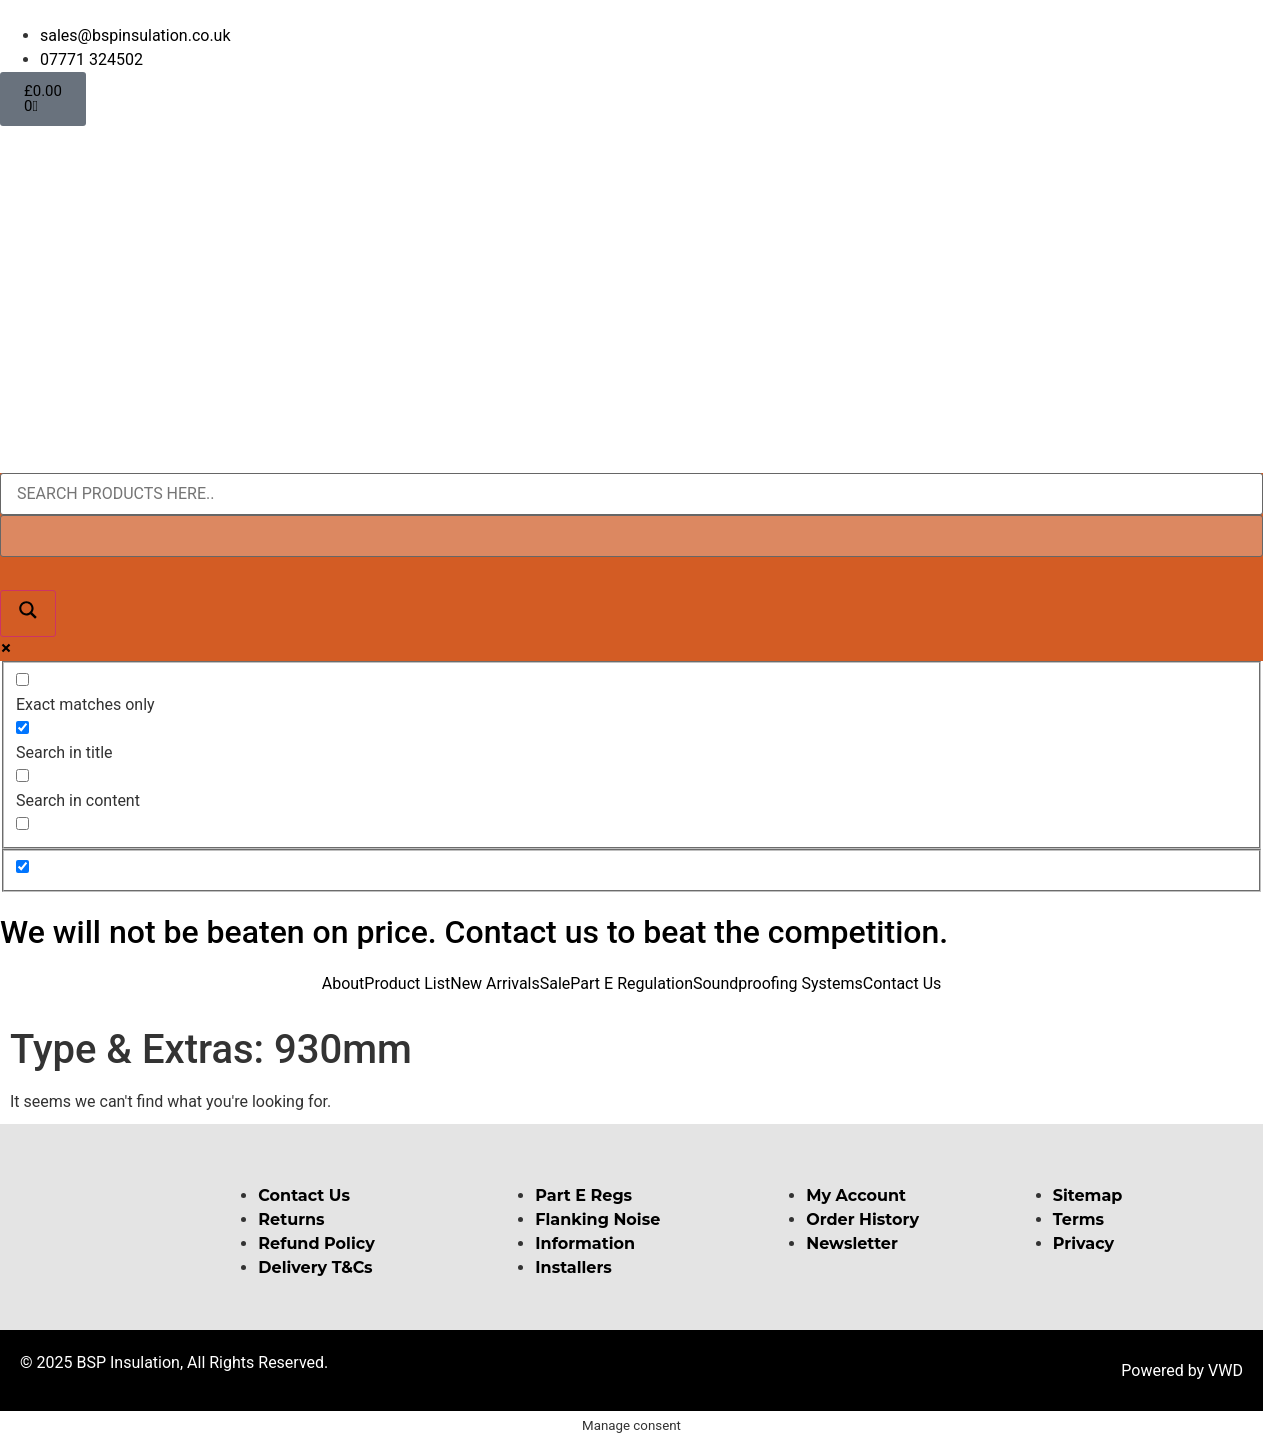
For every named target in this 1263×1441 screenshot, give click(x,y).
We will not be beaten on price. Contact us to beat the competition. (474, 932)
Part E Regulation (631, 983)
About (343, 983)
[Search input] (631, 494)
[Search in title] (22, 727)
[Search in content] (22, 775)
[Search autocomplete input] (631, 536)
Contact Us (902, 983)
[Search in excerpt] (22, 823)
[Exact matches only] (22, 679)
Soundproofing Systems (778, 983)
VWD (1225, 1370)
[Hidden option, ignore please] (22, 866)
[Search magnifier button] (28, 613)
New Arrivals (495, 983)
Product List (407, 983)
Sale (555, 983)
